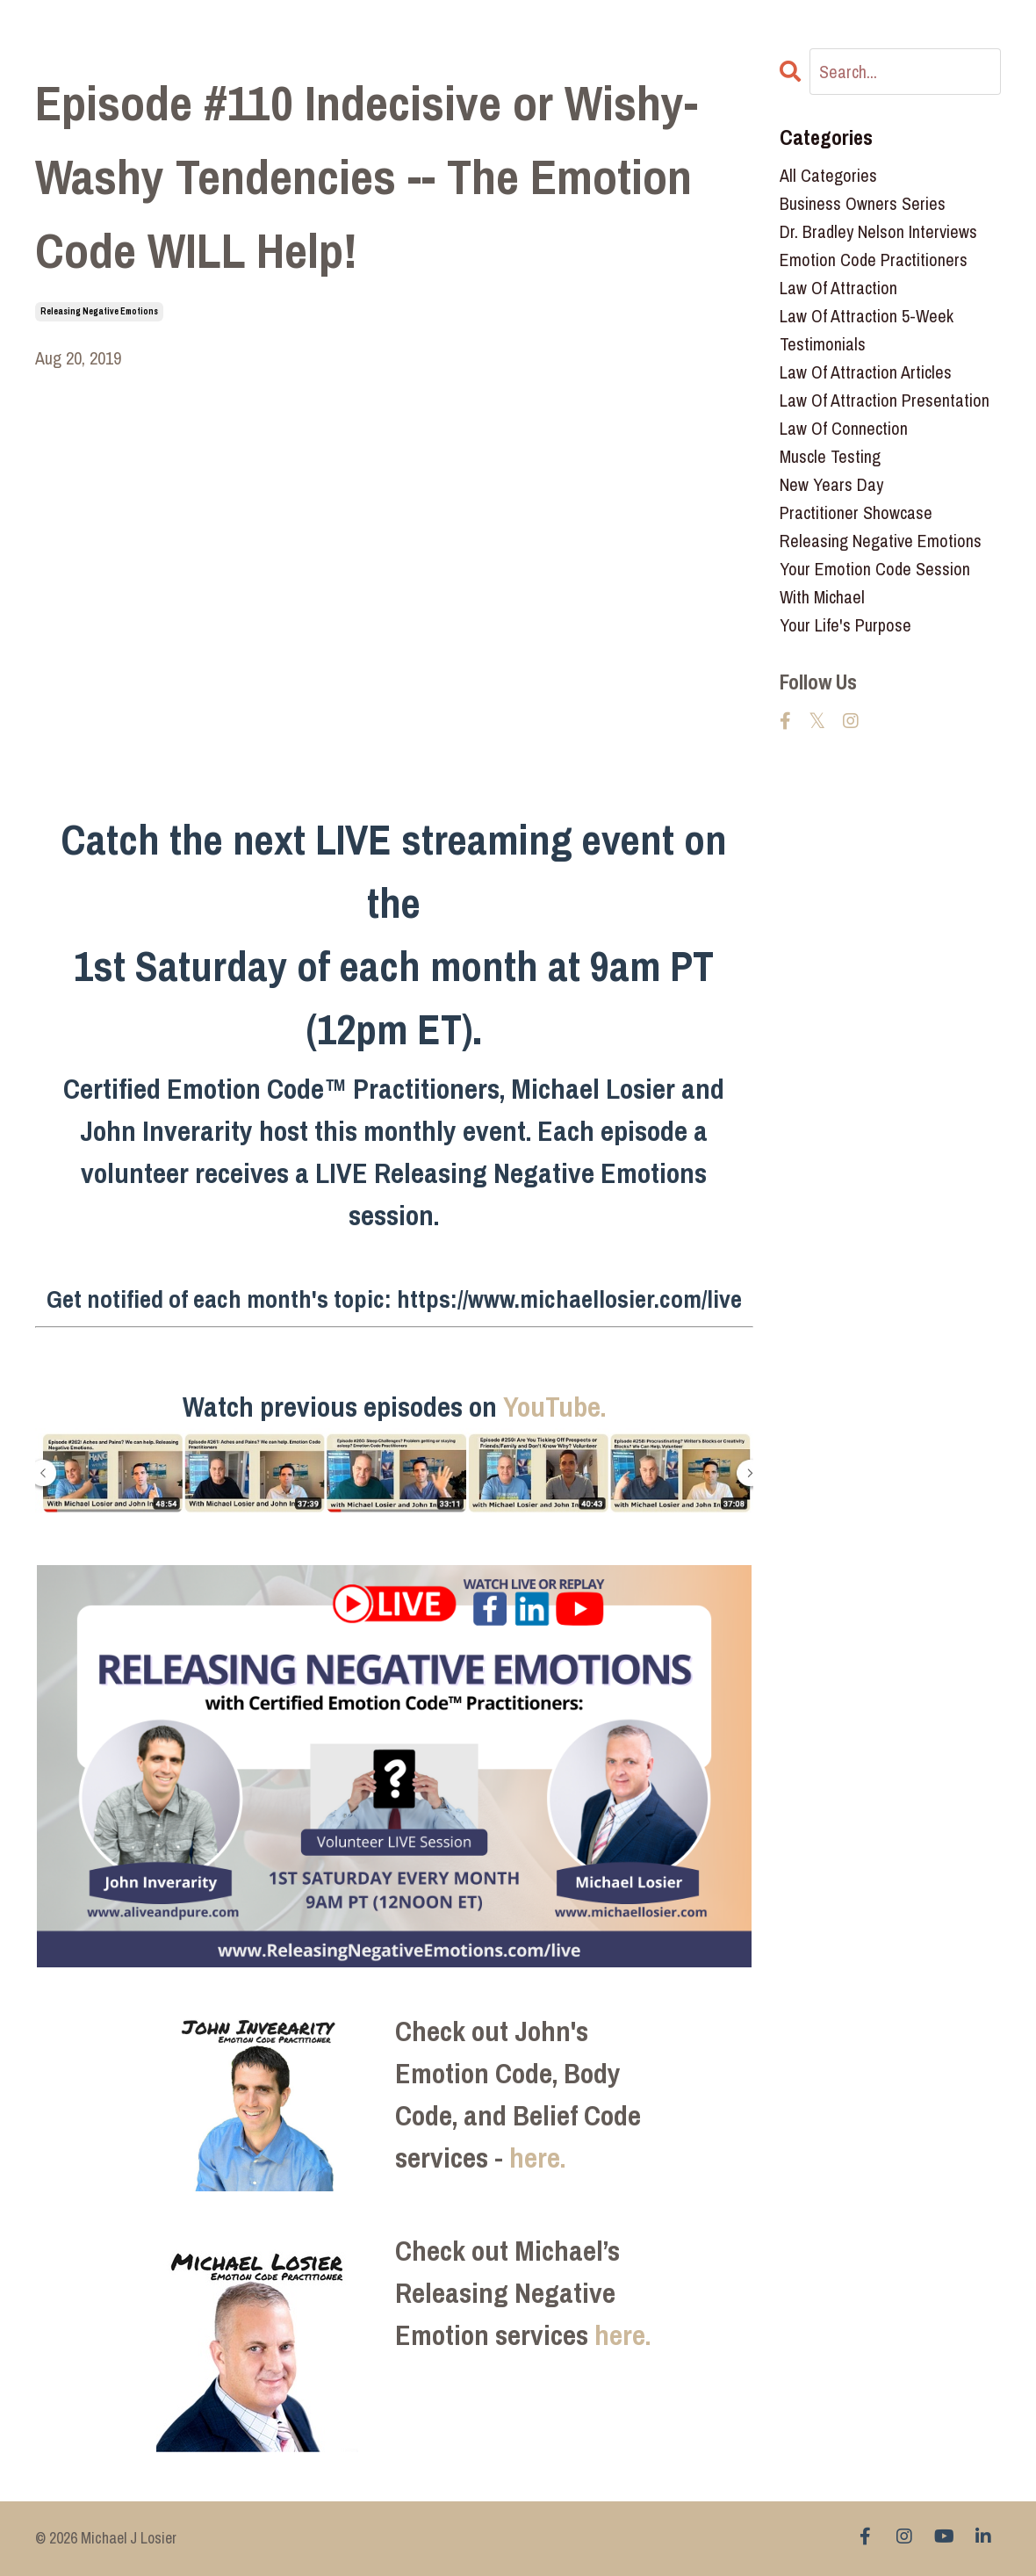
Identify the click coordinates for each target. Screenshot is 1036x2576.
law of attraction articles (866, 372)
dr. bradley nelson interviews (878, 231)
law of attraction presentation (884, 400)
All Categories (828, 175)
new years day (831, 484)
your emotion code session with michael (875, 583)
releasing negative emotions (99, 311)
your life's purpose (845, 625)
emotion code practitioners (874, 259)
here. (537, 2157)
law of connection (844, 428)
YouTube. (554, 1406)
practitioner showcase (856, 512)
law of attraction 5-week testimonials (866, 330)
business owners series (863, 203)
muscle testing (830, 456)
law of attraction (838, 287)
